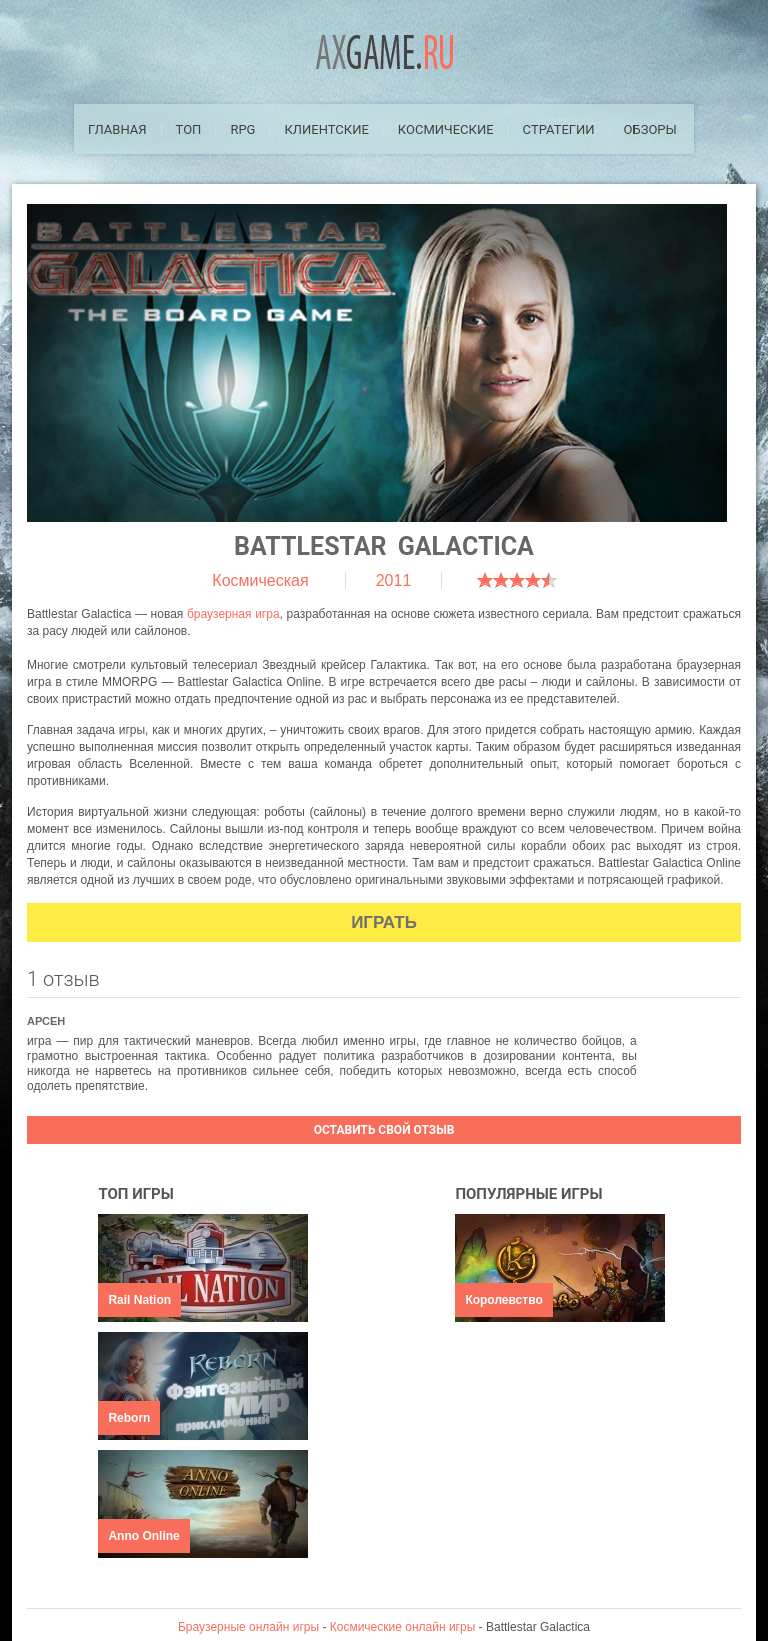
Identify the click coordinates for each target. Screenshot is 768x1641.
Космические (446, 129)
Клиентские (326, 129)
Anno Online (143, 1536)
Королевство (503, 1300)
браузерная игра (233, 614)
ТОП (189, 129)
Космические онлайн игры (403, 1627)
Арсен (46, 1021)
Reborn (129, 1418)
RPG (242, 129)
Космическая (260, 580)
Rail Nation (139, 1300)
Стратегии (559, 129)
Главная (117, 129)
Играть (384, 922)
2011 (394, 580)
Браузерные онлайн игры (248, 1627)
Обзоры (650, 129)
